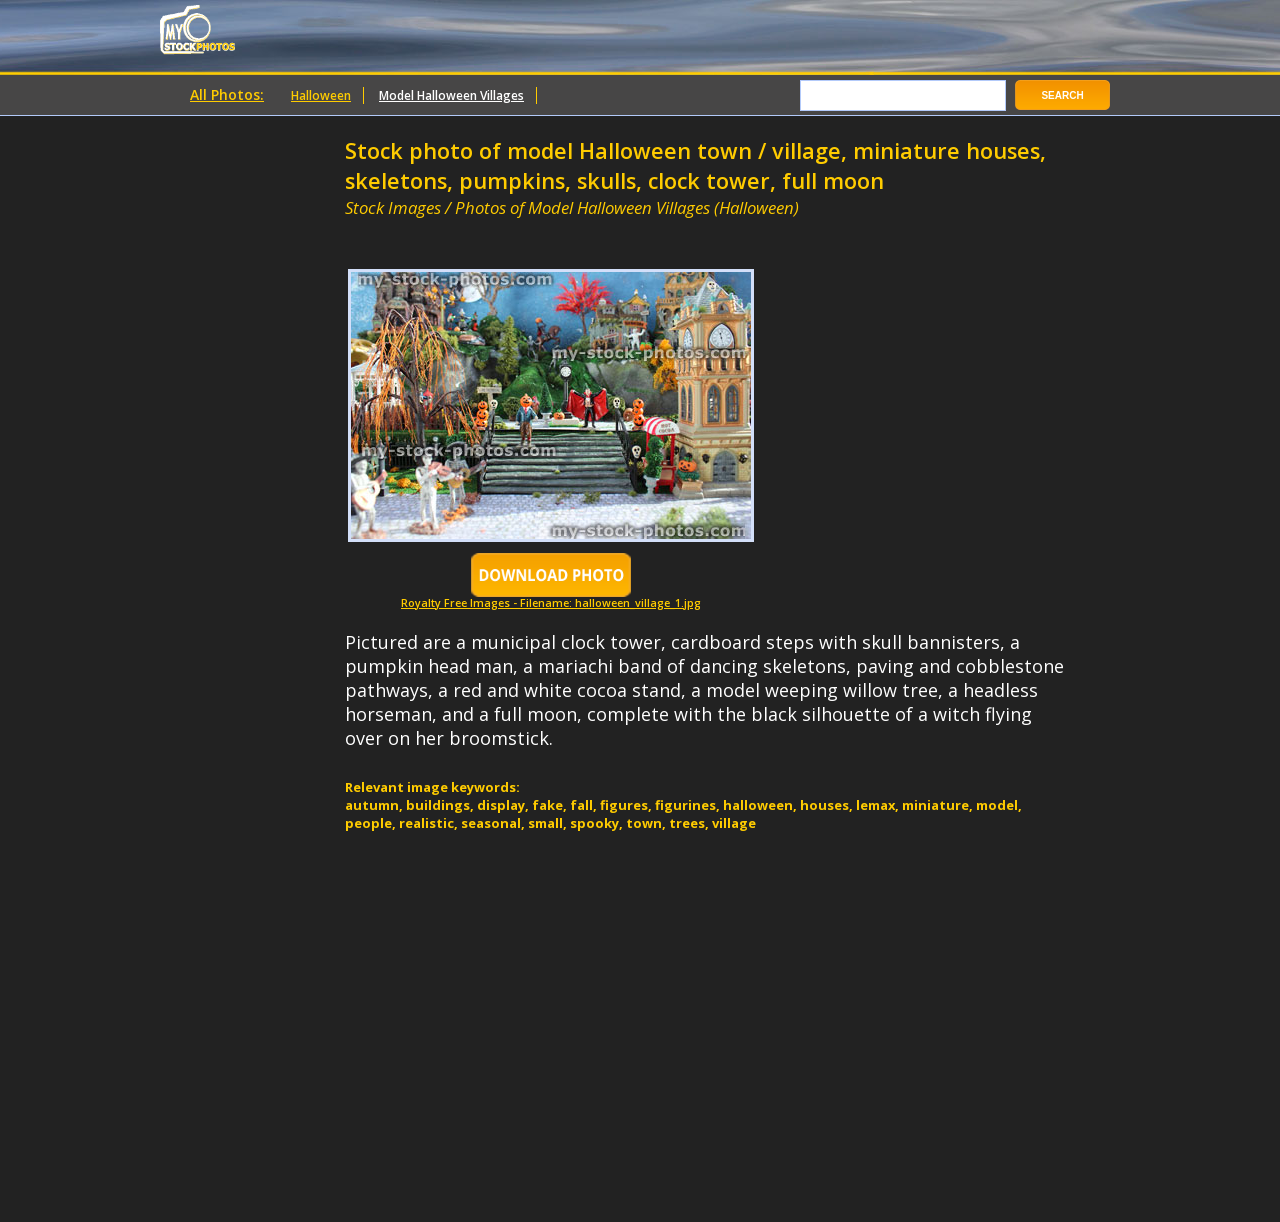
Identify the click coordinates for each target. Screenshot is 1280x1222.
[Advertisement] (579, 227)
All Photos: (227, 94)
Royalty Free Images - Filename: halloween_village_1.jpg (551, 597)
